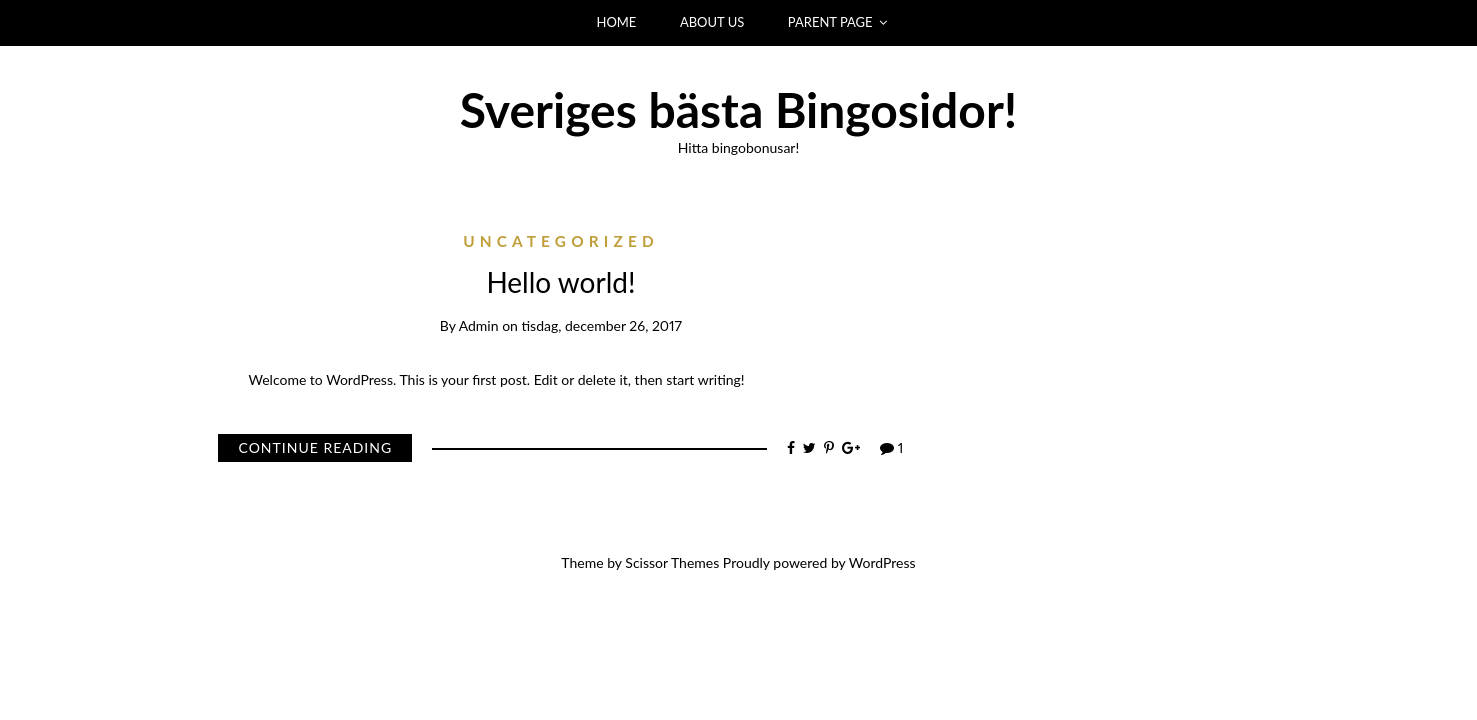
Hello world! (560, 282)
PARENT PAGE (830, 22)
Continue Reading (315, 447)
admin (479, 325)
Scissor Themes (672, 562)
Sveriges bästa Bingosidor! (739, 109)
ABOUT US (712, 22)
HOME (617, 22)
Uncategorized (561, 241)
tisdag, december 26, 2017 (601, 325)
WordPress (882, 562)
